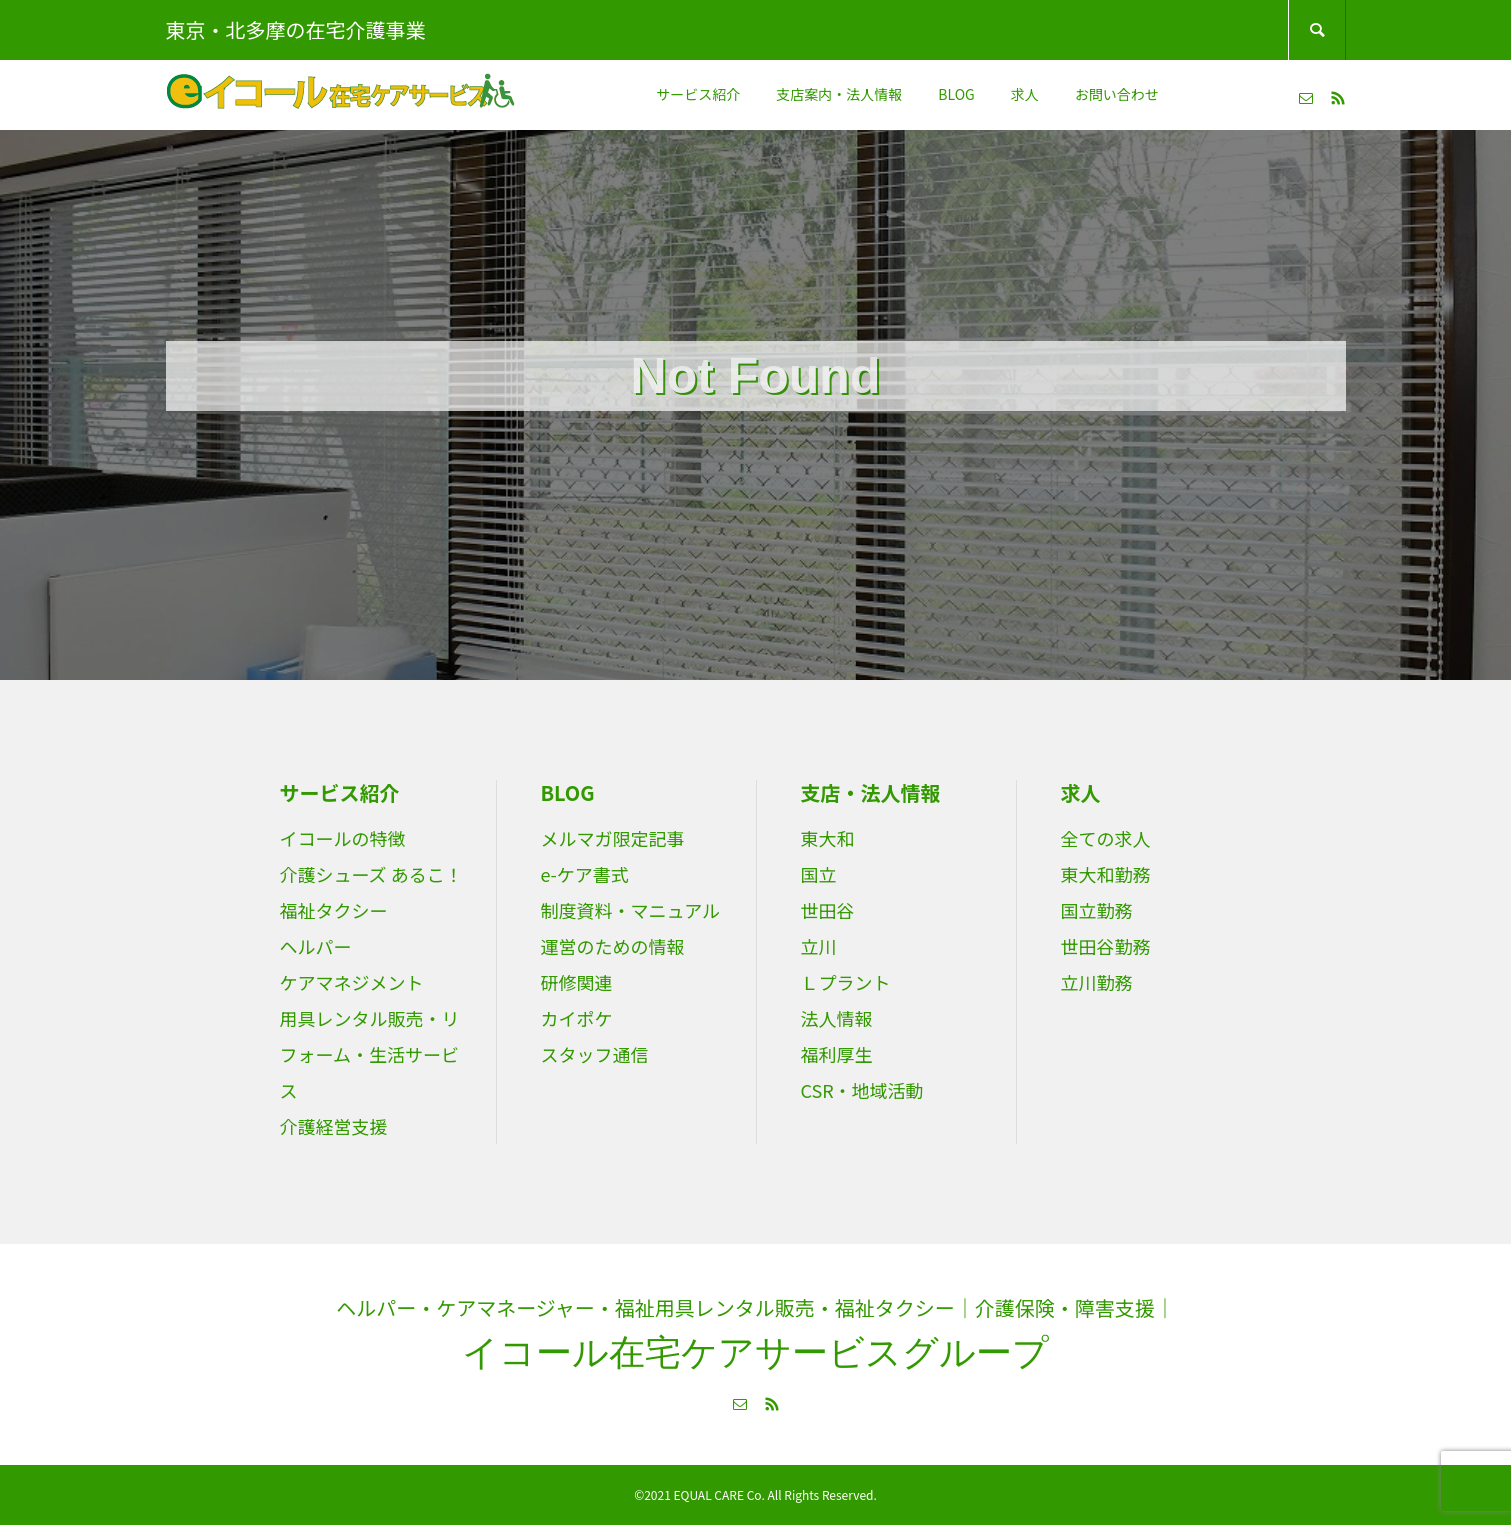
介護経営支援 (334, 1126)
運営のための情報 (613, 946)
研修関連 (577, 982)
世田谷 (828, 910)
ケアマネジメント (352, 982)
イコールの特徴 (343, 838)
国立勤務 (1097, 910)
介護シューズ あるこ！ (371, 874)
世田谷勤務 (1106, 946)
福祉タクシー (334, 910)
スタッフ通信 (595, 1054)
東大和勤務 (1106, 874)
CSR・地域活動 (862, 1090)
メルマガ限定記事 (613, 838)
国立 (819, 874)
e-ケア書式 (585, 874)
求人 (1025, 94)
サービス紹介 (698, 94)
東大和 (828, 838)
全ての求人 (1106, 838)
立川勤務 (1097, 982)
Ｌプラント (846, 982)
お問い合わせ (1117, 94)
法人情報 (837, 1018)
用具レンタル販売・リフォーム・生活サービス (370, 1054)
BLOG (956, 94)
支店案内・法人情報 (839, 94)
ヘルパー (316, 946)
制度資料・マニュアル (630, 910)
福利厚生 (837, 1054)
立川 (819, 946)
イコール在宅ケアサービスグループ (755, 1352)
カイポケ (577, 1018)
